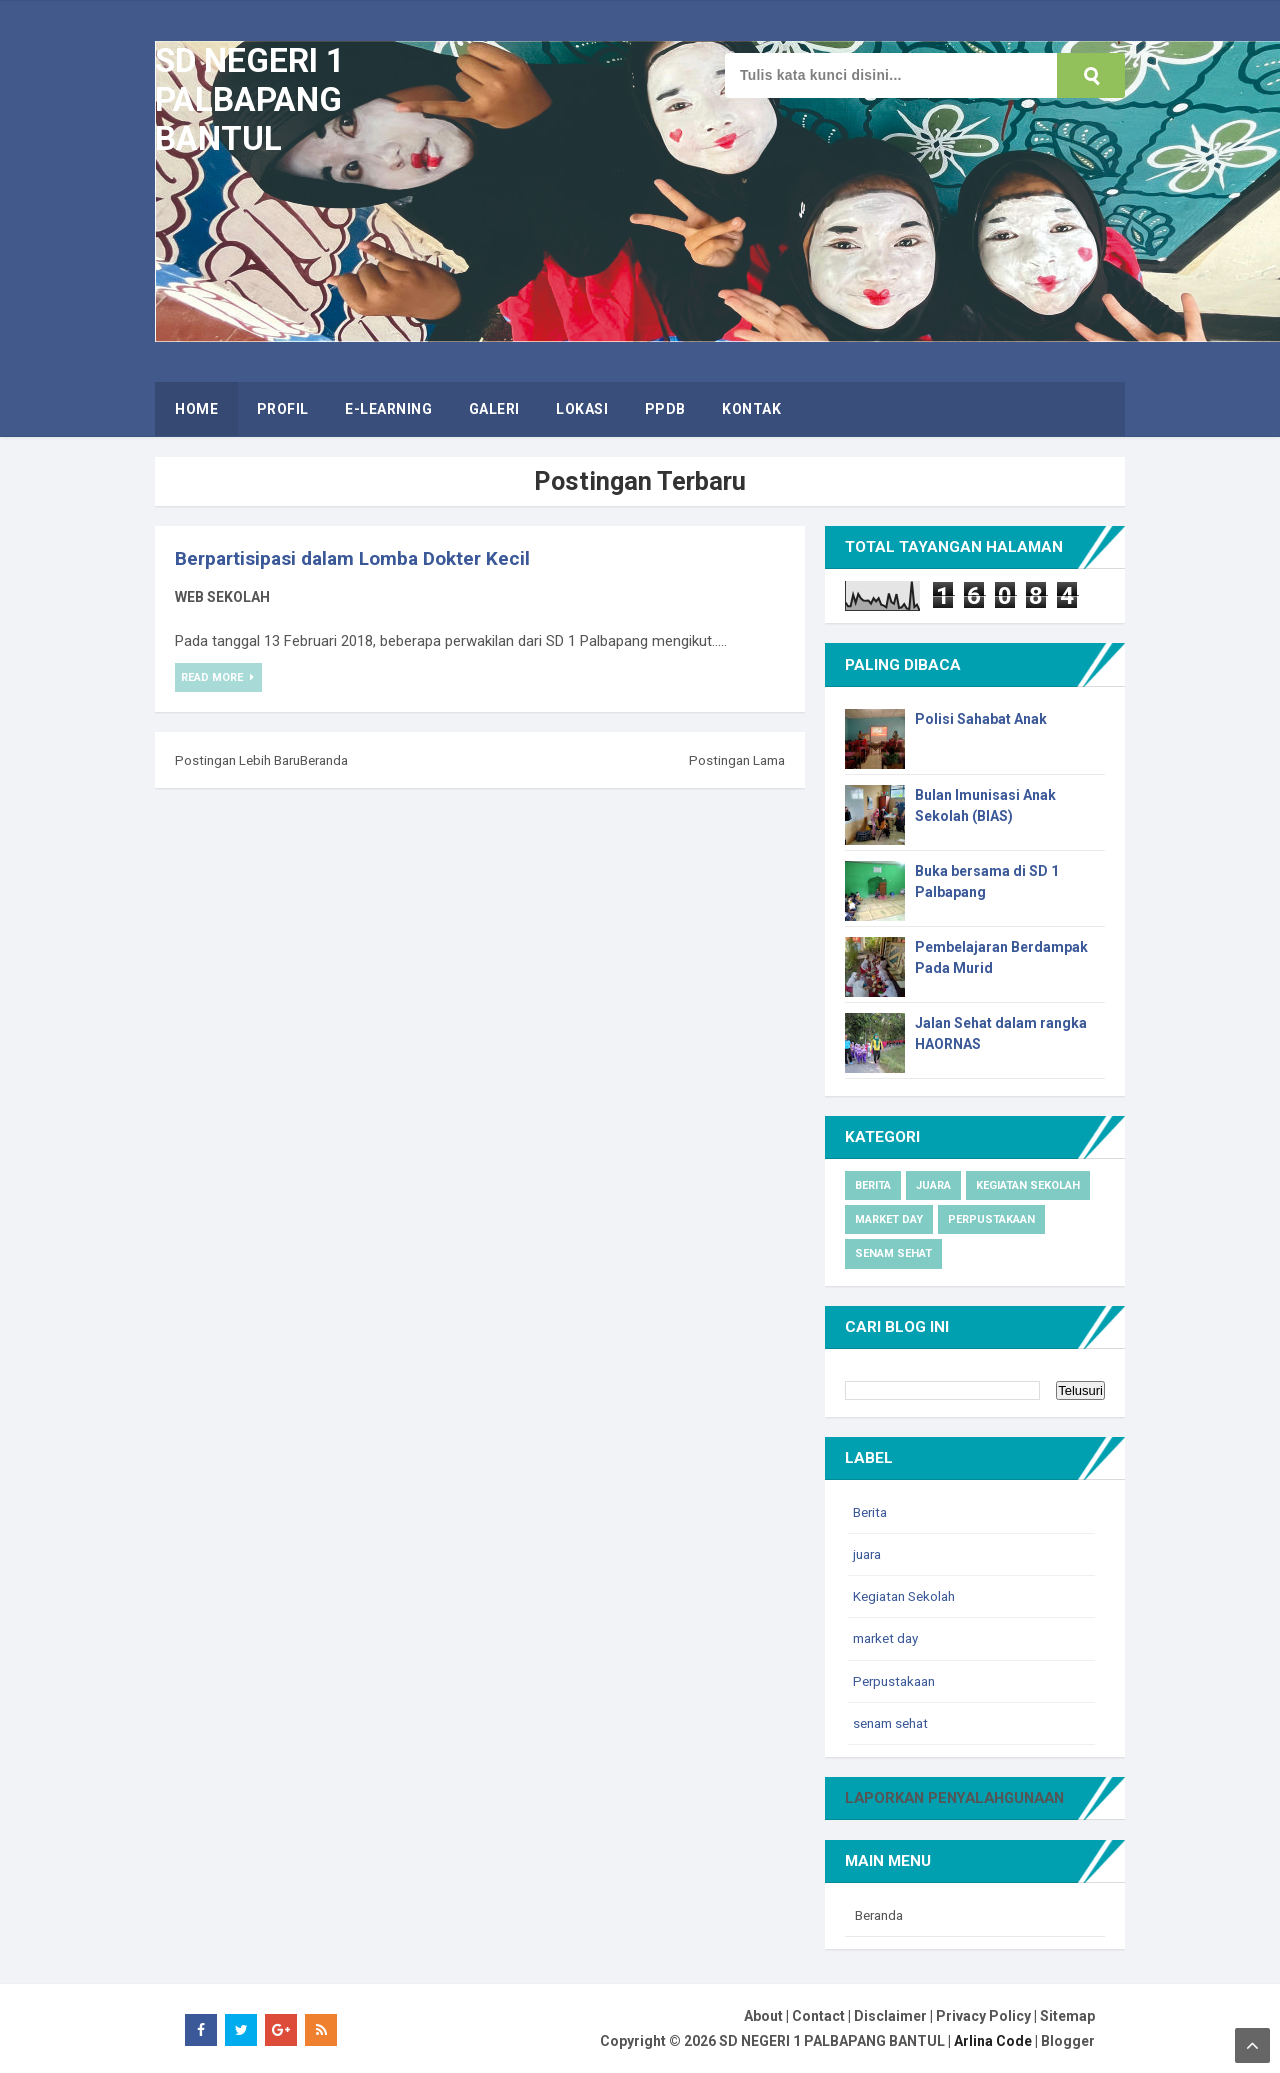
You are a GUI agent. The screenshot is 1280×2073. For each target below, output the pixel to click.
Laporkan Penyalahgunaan (961, 1797)
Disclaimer (890, 2015)
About (763, 2015)
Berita (873, 1185)
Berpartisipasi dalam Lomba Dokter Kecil (361, 558)
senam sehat (893, 1253)
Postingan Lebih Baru (242, 760)
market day (889, 1219)
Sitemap (1067, 2015)
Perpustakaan (991, 1219)
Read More (214, 678)
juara (933, 1185)
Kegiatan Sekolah (1028, 1185)
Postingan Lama (733, 760)
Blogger (1068, 2040)
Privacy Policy (983, 2015)
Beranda (336, 760)
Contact (818, 2015)
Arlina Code (993, 2040)
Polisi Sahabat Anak (981, 719)
